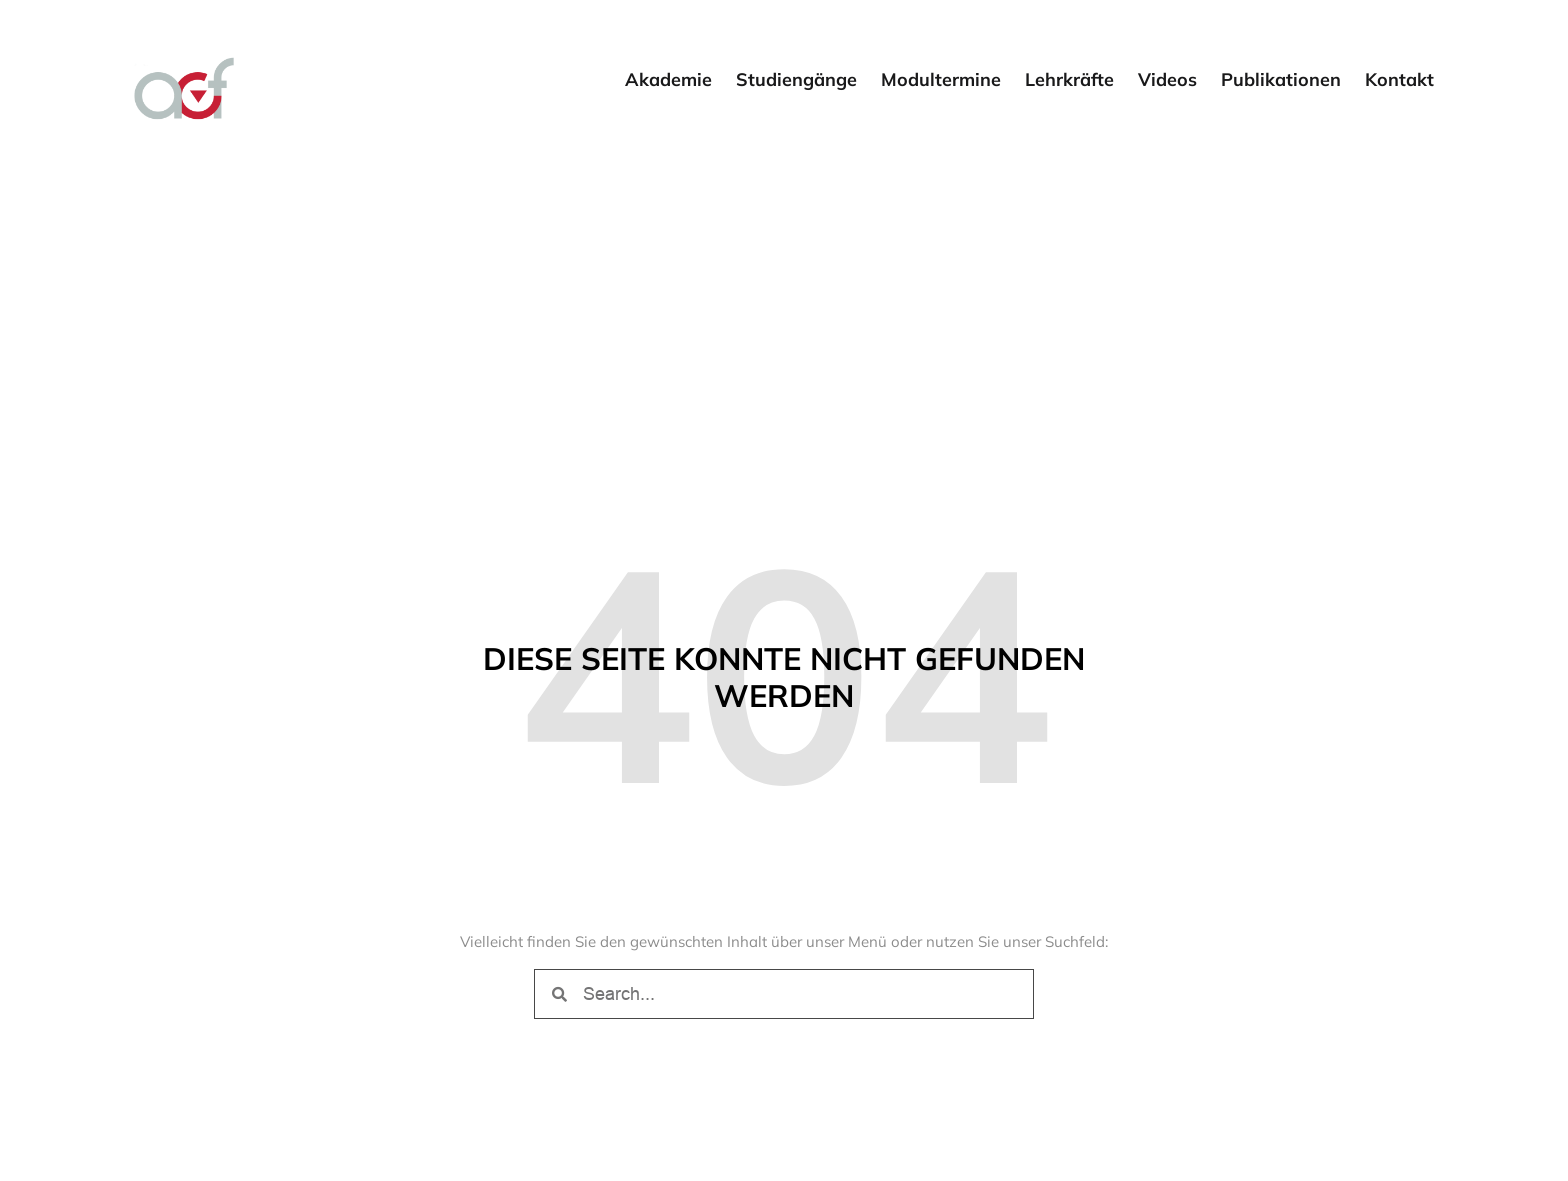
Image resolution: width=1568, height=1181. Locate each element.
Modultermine (941, 79)
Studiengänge (796, 79)
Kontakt (1399, 79)
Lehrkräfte (1069, 79)
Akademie (668, 79)
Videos (1167, 79)
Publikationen (1281, 79)
